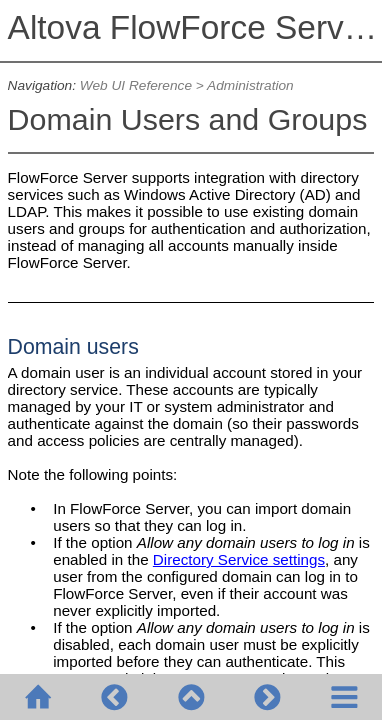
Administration (250, 85)
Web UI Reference (136, 85)
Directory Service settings (239, 559)
